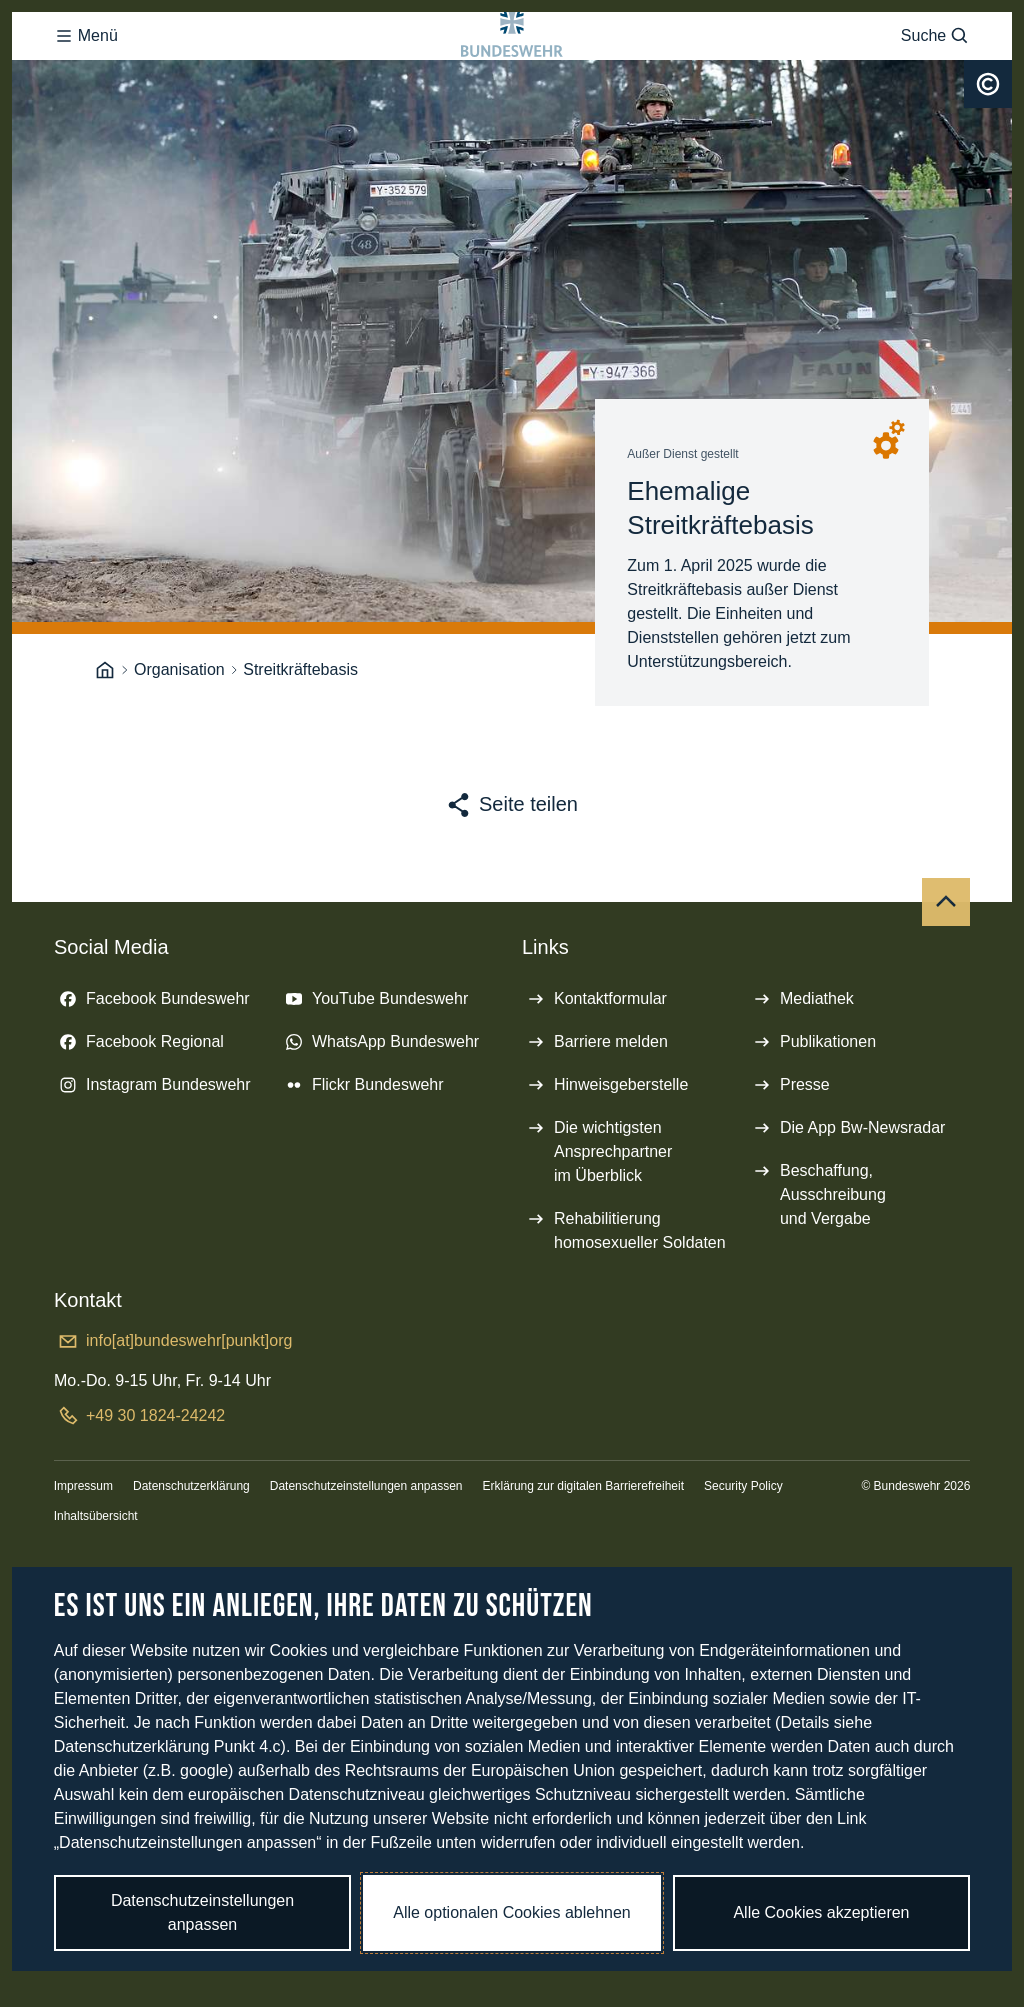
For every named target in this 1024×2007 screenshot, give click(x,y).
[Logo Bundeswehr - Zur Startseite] (512, 75)
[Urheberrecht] (988, 164)
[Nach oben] (946, 982)
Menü (86, 76)
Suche (935, 76)
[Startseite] (105, 750)
